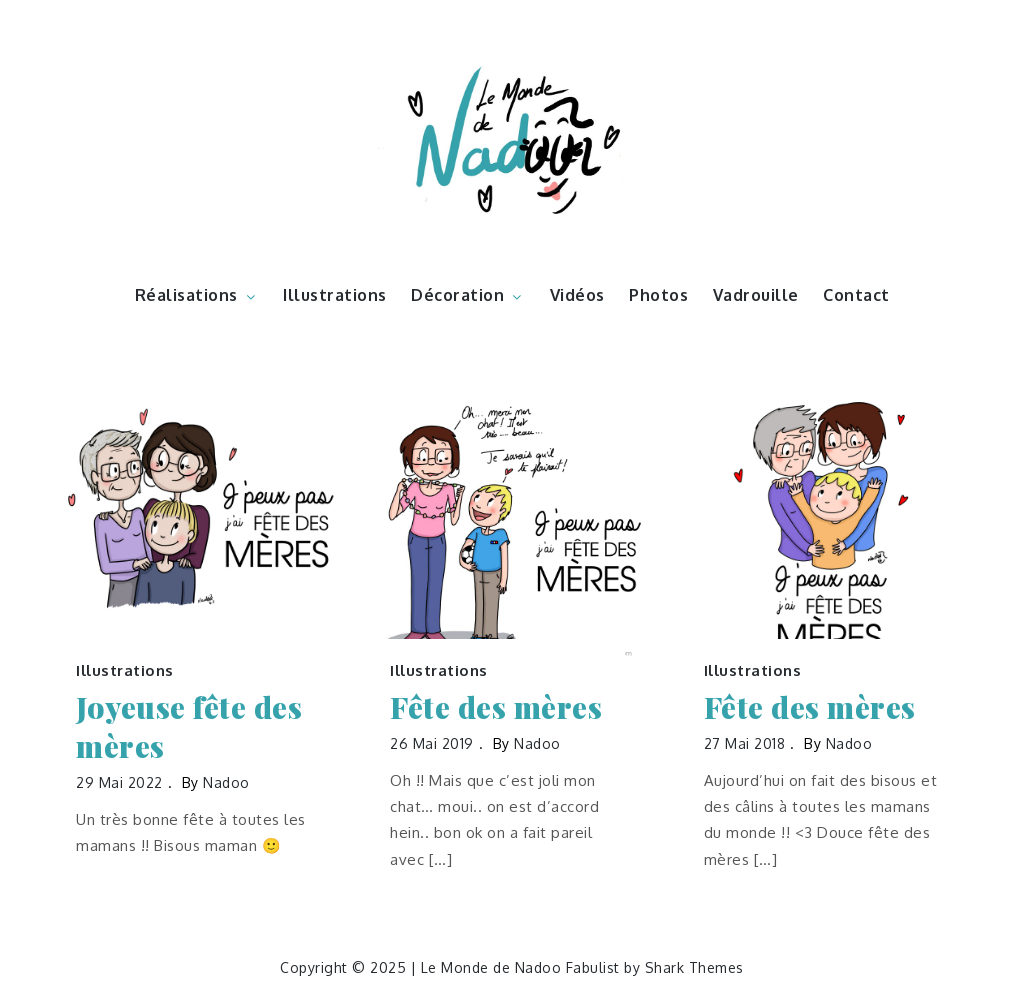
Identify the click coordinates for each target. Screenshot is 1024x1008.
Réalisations (197, 295)
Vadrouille (756, 295)
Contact (856, 295)
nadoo (226, 782)
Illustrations (335, 295)
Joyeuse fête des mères (189, 727)
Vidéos (577, 295)
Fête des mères (496, 707)
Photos (658, 295)
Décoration (468, 295)
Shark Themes (694, 967)
